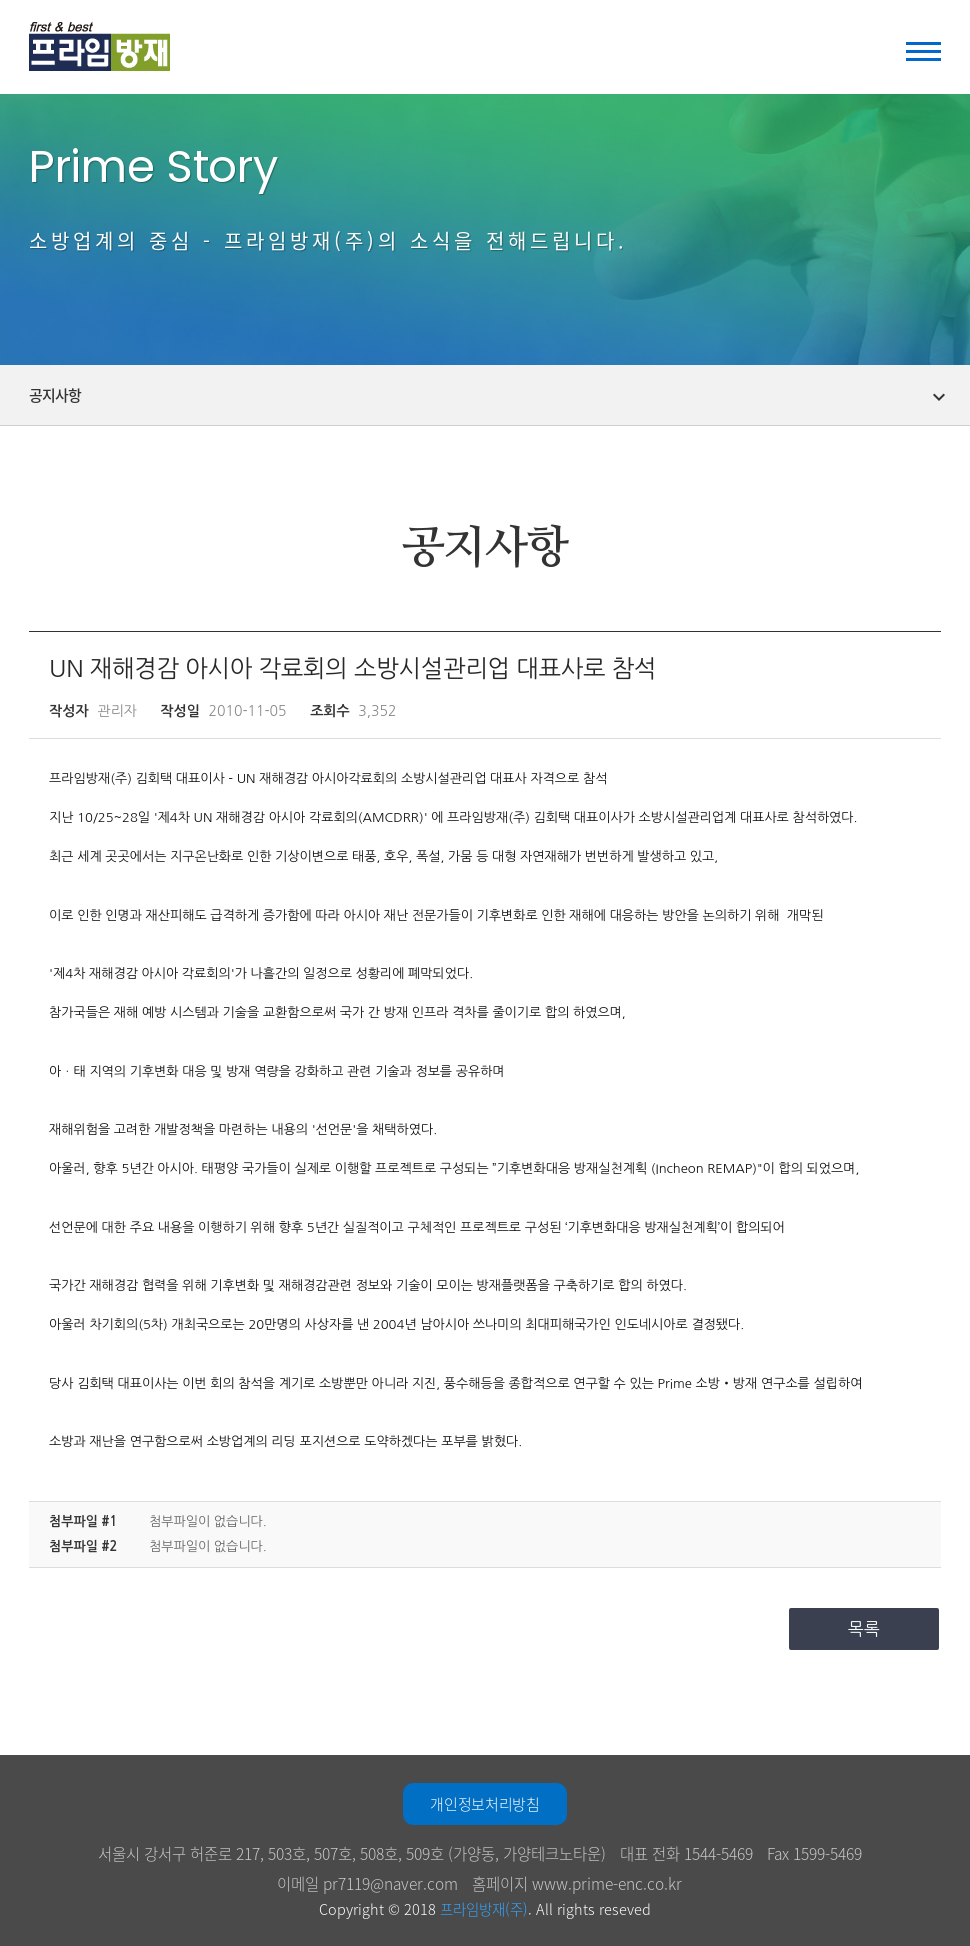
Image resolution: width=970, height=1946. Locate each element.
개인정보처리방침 (484, 1804)
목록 (864, 1628)
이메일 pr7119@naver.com (367, 1883)
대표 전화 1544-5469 (686, 1853)
